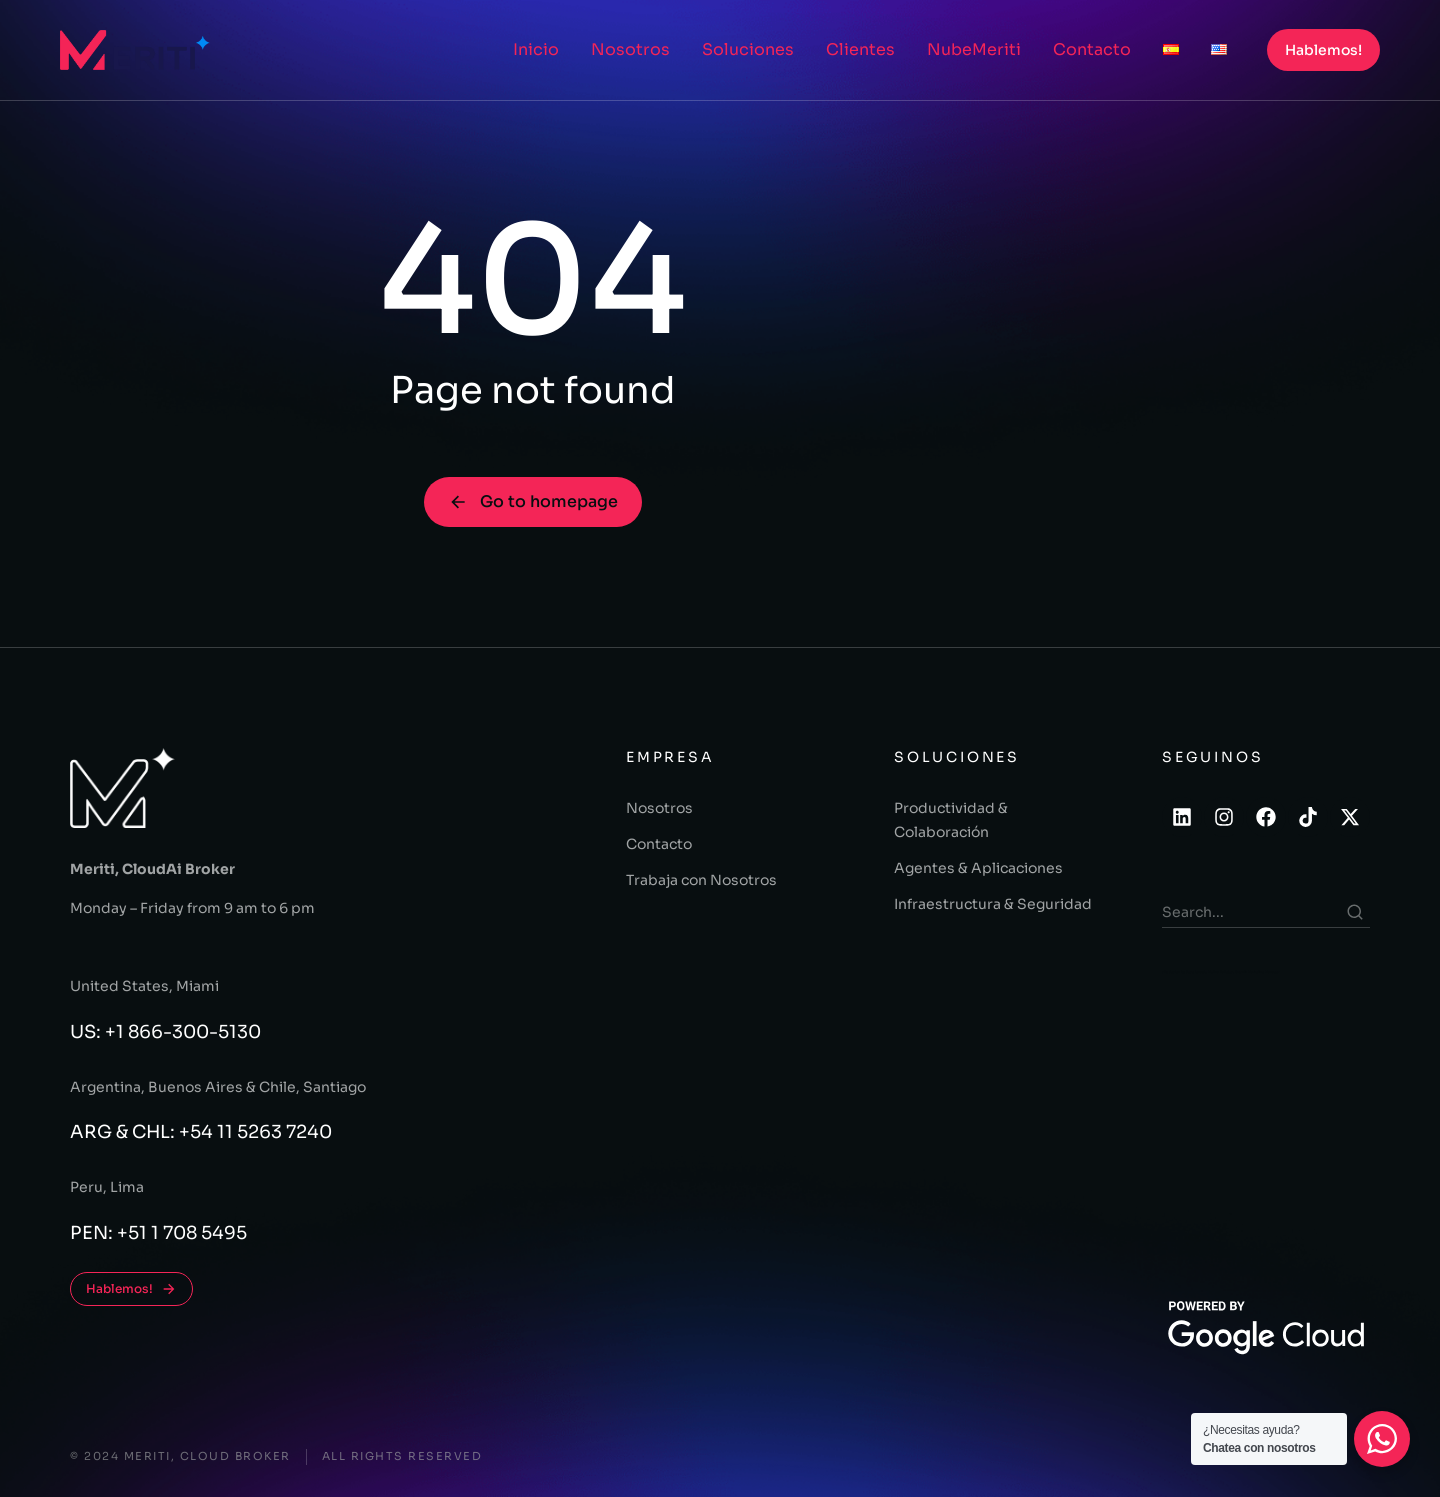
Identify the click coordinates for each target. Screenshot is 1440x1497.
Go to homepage (533, 501)
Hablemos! (1323, 50)
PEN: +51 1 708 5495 (158, 1233)
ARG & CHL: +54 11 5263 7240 (201, 1132)
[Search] (1355, 912)
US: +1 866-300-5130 (165, 1032)
